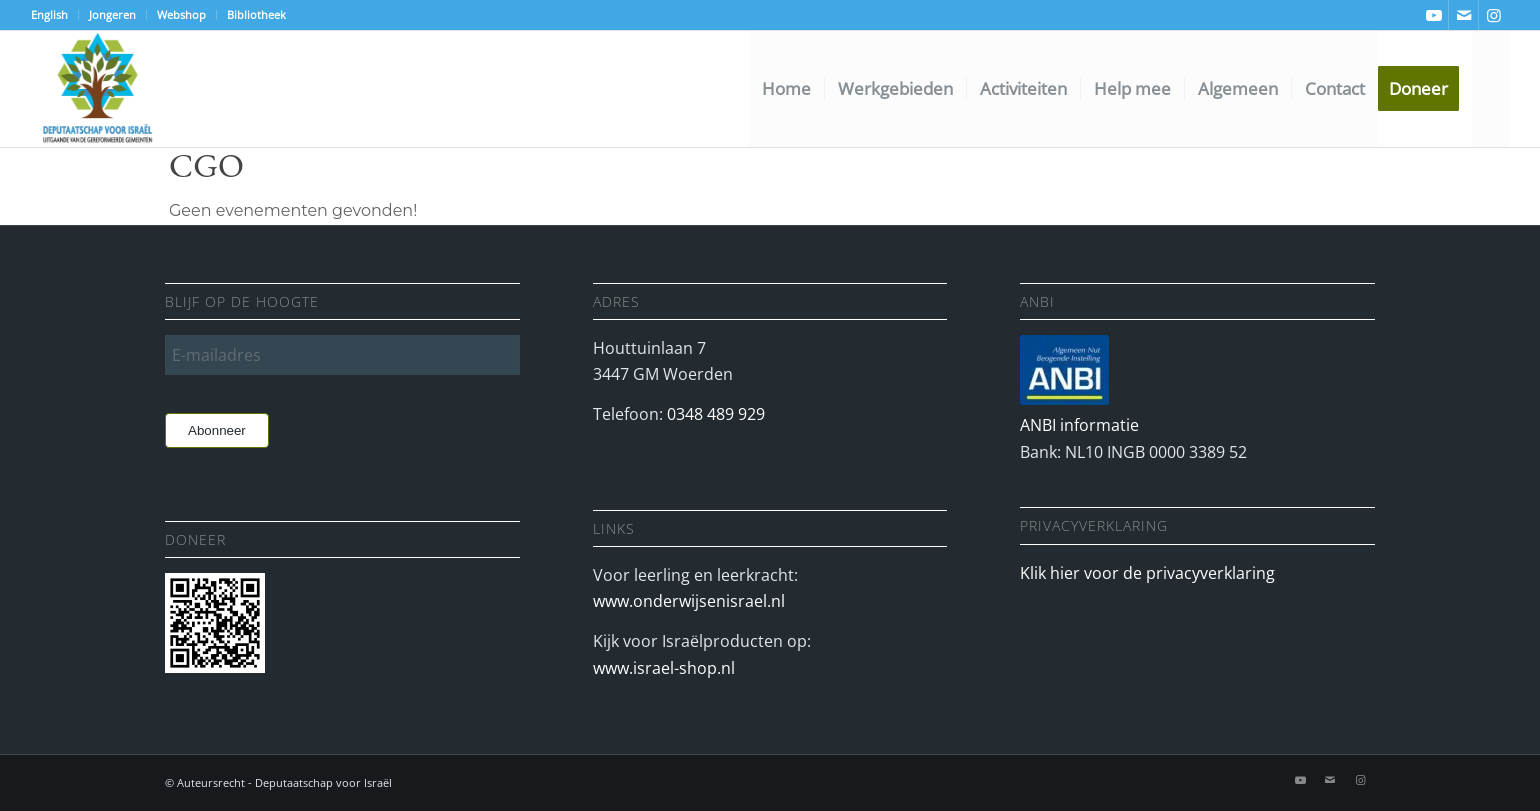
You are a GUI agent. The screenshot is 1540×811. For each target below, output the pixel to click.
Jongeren (112, 14)
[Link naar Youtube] (1433, 15)
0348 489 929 (716, 414)
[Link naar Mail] (1463, 15)
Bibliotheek (256, 14)
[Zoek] (1490, 89)
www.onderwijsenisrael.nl (689, 601)
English (49, 14)
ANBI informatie (1079, 425)
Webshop (181, 14)
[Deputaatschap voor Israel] (97, 89)
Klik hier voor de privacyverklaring (1147, 573)
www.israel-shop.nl (664, 668)
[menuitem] (55, 15)
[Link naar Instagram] (1494, 15)
